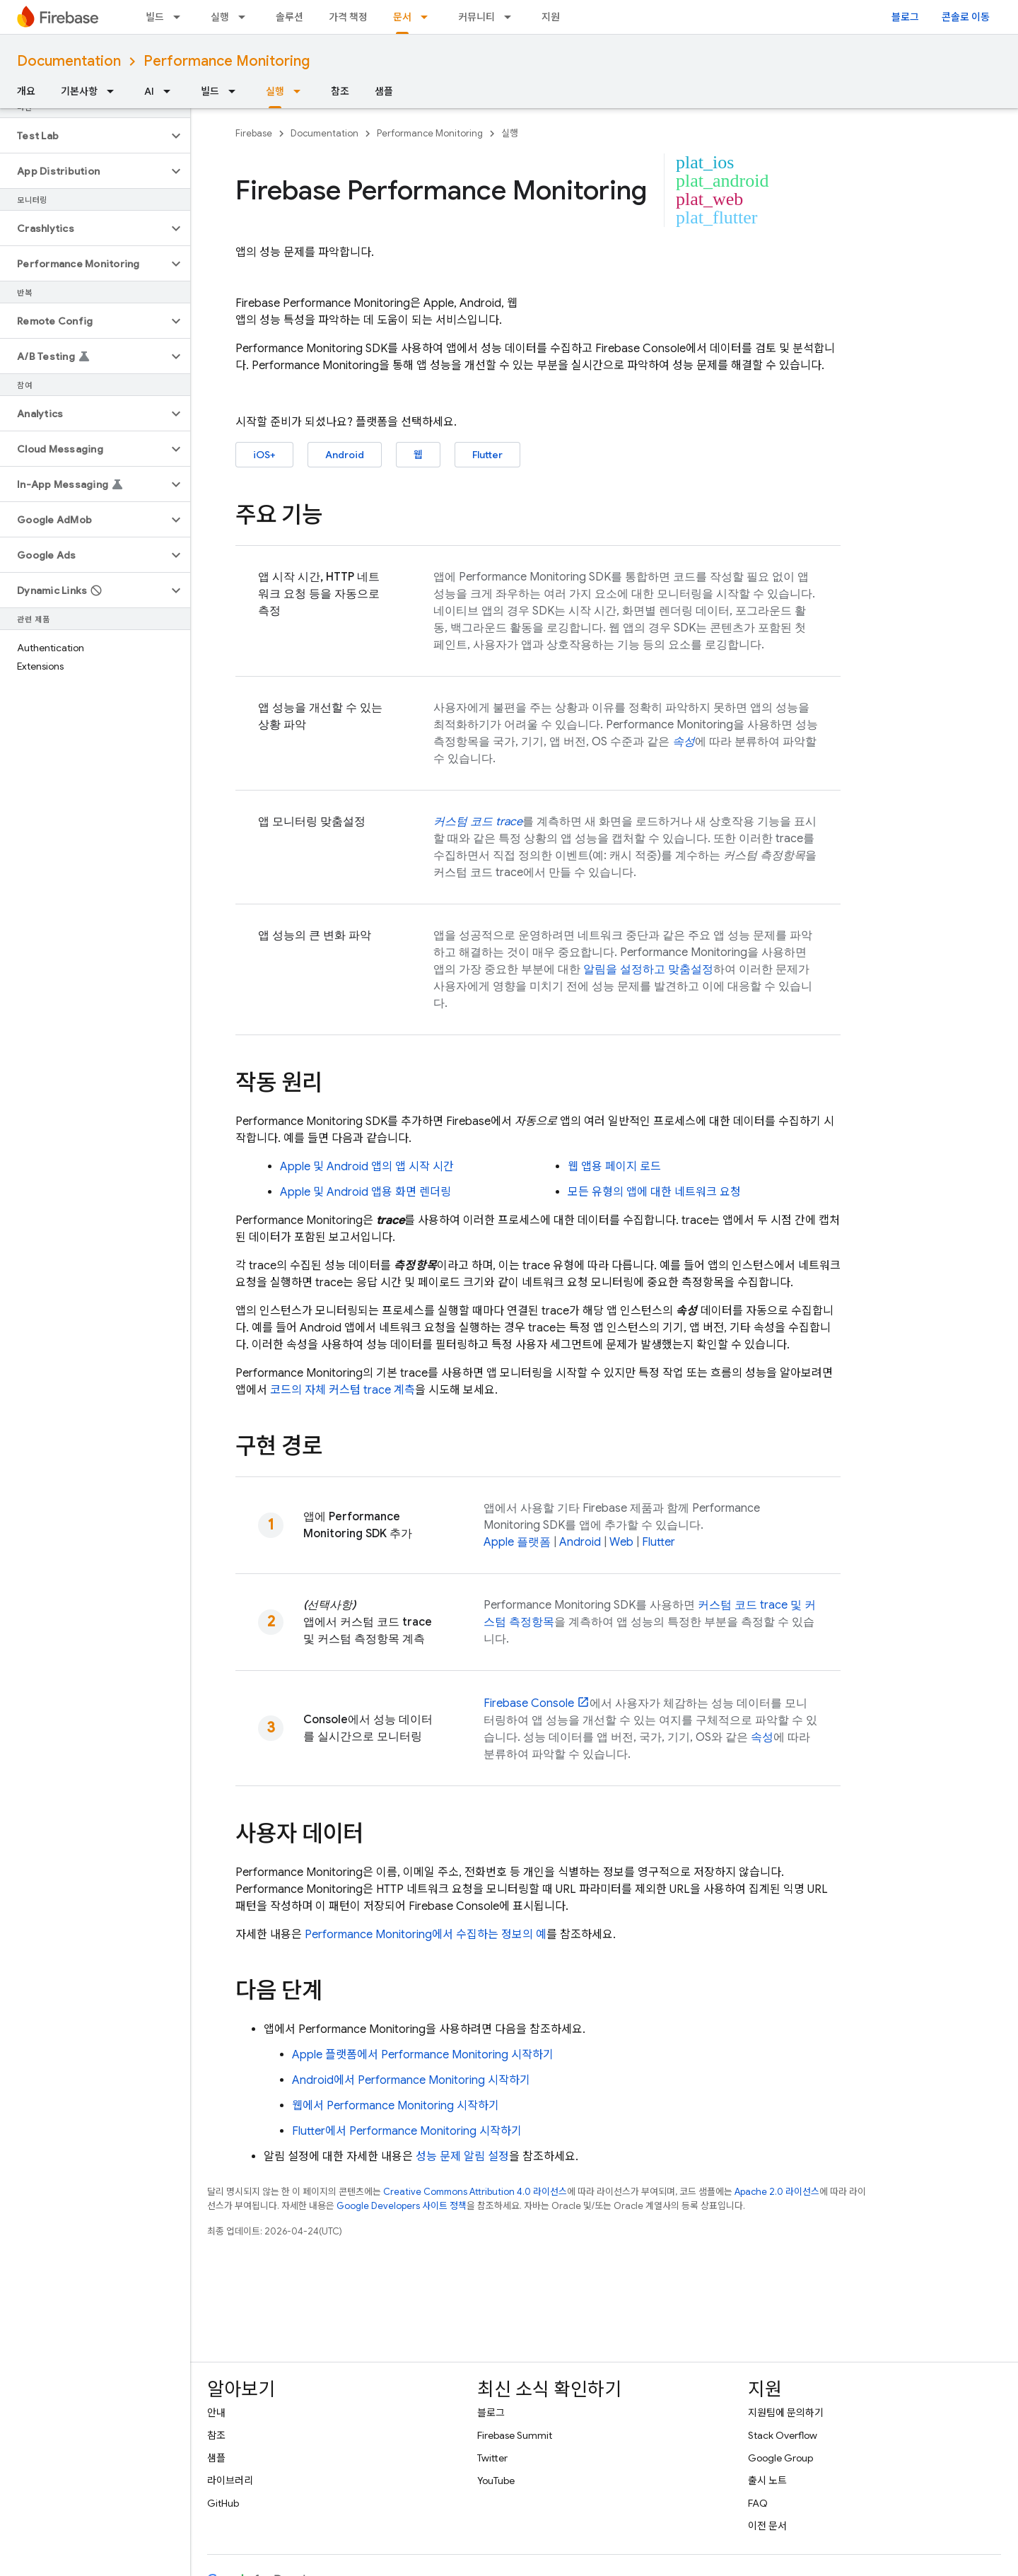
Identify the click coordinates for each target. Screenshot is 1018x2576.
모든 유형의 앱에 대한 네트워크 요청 (654, 1192)
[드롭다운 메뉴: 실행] (246, 17)
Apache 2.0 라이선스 (777, 2192)
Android (344, 454)
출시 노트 (767, 2480)
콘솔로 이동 (966, 17)
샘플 (384, 91)
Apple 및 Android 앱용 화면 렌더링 (365, 1192)
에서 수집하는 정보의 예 (425, 1935)
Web (621, 1542)
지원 (551, 17)
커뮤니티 (476, 17)
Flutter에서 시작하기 (407, 2131)
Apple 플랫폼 (517, 1542)
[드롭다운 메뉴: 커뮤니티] (512, 17)
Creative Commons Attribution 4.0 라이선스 (475, 2192)
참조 (340, 91)
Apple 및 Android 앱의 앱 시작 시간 (367, 1167)
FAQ (758, 2503)
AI (149, 91)
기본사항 (79, 91)
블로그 (905, 17)
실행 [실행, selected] (275, 91)
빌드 (155, 17)
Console (529, 1703)
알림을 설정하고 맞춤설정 (648, 969)
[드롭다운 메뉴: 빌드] (181, 17)
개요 (26, 91)
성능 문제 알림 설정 (462, 2157)
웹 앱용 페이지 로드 (614, 1167)
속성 (762, 1737)
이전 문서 (767, 2525)
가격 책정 (348, 17)
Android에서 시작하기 (411, 2080)
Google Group (780, 2458)
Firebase (253, 133)
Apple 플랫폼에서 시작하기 (423, 2055)
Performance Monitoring (227, 61)
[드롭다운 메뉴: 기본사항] (114, 91)
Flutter (487, 454)
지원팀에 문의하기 (786, 2412)
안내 (216, 2412)
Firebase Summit (514, 2435)
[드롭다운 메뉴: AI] (171, 91)
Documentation (69, 61)
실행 (220, 17)
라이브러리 (230, 2480)
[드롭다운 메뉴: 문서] (428, 17)
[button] (84, 136)
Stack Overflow (782, 2435)
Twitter (492, 2458)
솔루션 (289, 17)
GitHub (223, 2503)
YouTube (496, 2480)
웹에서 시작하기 (395, 2106)
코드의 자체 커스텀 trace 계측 (342, 1390)
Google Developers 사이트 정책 (402, 2206)
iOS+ (264, 454)
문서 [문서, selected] (402, 17)
